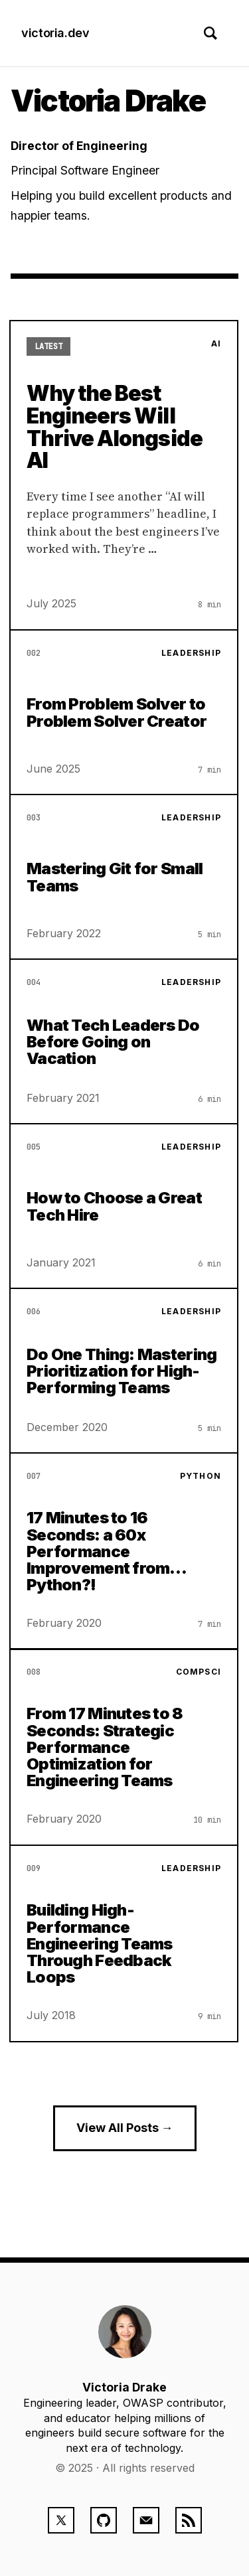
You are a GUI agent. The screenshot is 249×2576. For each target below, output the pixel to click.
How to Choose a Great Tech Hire (114, 1206)
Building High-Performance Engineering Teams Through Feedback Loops (100, 1943)
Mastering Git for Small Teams (115, 876)
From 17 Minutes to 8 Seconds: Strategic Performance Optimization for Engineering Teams (105, 1747)
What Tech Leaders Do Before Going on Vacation (113, 1041)
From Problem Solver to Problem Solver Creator (117, 712)
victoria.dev (55, 33)
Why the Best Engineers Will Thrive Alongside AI (115, 427)
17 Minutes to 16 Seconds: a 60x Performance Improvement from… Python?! (107, 1551)
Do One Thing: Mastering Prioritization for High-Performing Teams (121, 1370)
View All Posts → (124, 2128)
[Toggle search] (210, 33)
